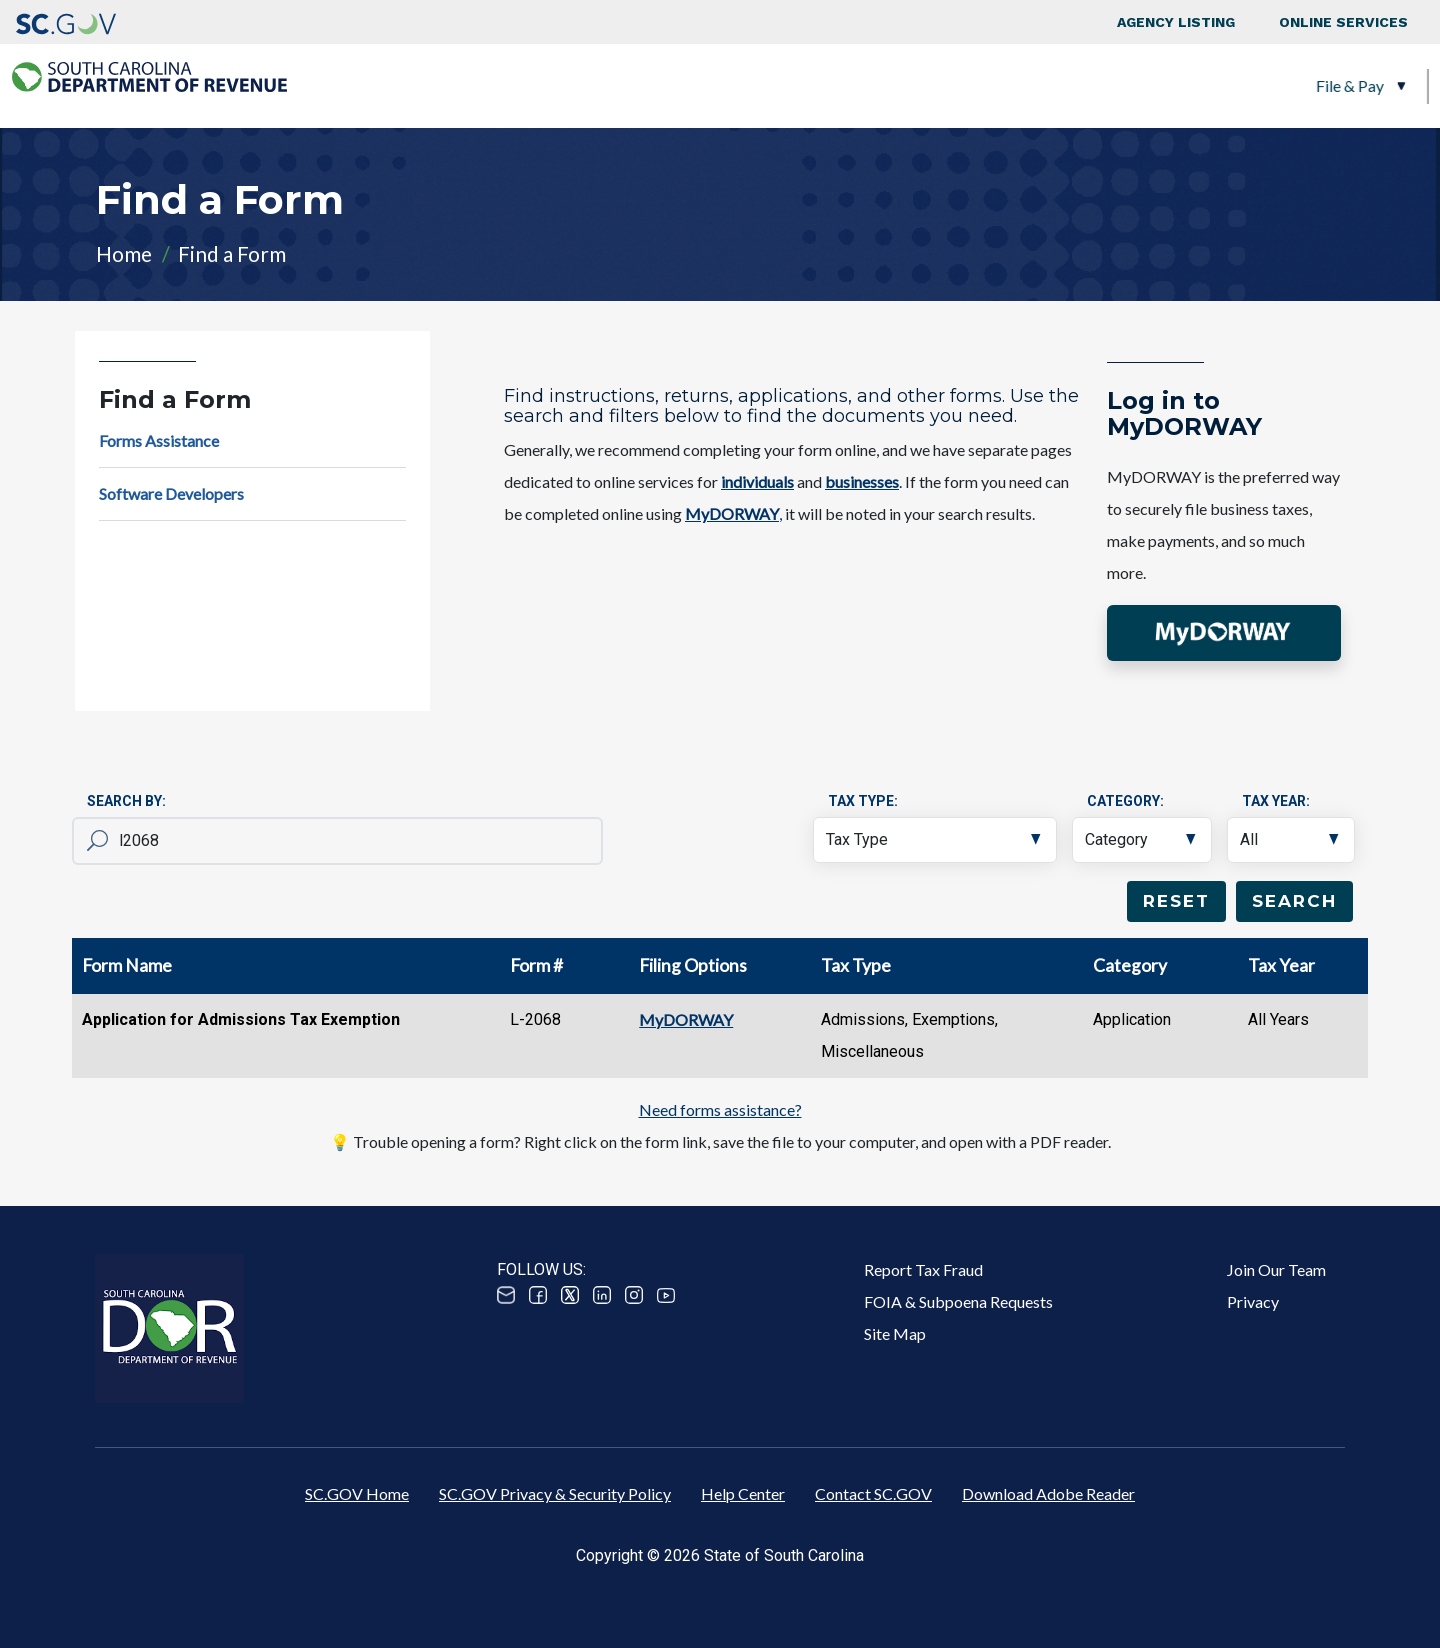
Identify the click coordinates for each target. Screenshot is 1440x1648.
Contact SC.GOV (873, 1493)
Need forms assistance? (720, 1109)
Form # (536, 965)
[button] (1224, 633)
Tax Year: (1276, 801)
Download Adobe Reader (1048, 1493)
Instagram (634, 1295)
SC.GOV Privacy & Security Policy (555, 1493)
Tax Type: (863, 801)
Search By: (126, 801)
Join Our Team (1276, 1269)
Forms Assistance (159, 440)
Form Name (127, 965)
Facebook (538, 1295)
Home (124, 253)
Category (1130, 965)
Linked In (602, 1295)
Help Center (743, 1493)
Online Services (1343, 22)
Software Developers (171, 493)
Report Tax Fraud (923, 1269)
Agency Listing (1176, 22)
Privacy (1253, 1301)
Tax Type (856, 965)
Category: (1125, 801)
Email (506, 1295)
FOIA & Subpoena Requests (958, 1301)
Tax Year (1281, 965)
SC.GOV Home (357, 1493)
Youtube (666, 1295)
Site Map (895, 1333)
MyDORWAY (686, 1019)
